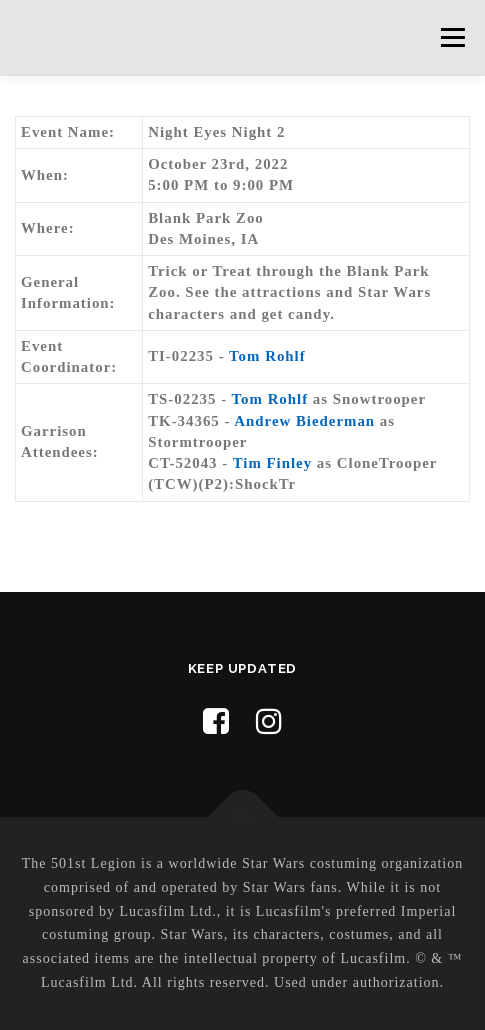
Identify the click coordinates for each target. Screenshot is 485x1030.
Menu (452, 37)
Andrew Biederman (304, 421)
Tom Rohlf (267, 356)
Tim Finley (273, 463)
